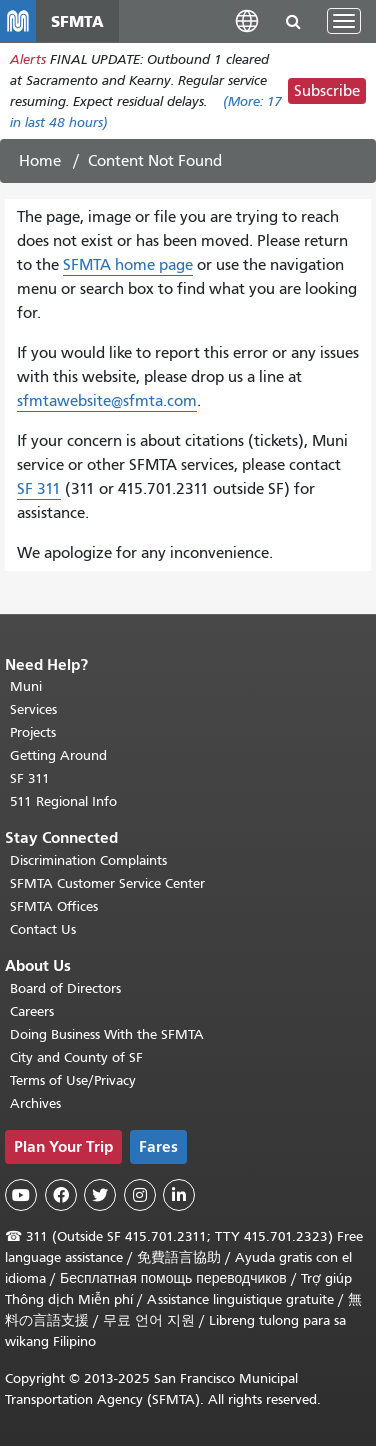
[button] (247, 20)
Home (40, 161)
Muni (26, 686)
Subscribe (327, 91)
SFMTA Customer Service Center (107, 883)
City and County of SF (76, 1057)
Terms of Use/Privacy (73, 1080)
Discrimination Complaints (88, 860)
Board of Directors (65, 988)
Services (33, 709)
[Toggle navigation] (344, 21)
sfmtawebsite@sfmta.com (107, 401)
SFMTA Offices (54, 906)
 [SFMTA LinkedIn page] (179, 1195)
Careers (32, 1011)
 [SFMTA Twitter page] (100, 1195)
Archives (35, 1103)
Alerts (28, 59)
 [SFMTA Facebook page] (61, 1195)
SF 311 (39, 489)
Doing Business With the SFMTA (107, 1034)
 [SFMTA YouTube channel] (21, 1195)
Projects (33, 732)
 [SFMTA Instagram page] (140, 1195)
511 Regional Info (63, 801)
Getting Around (58, 755)
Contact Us (43, 929)
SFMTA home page (128, 265)
